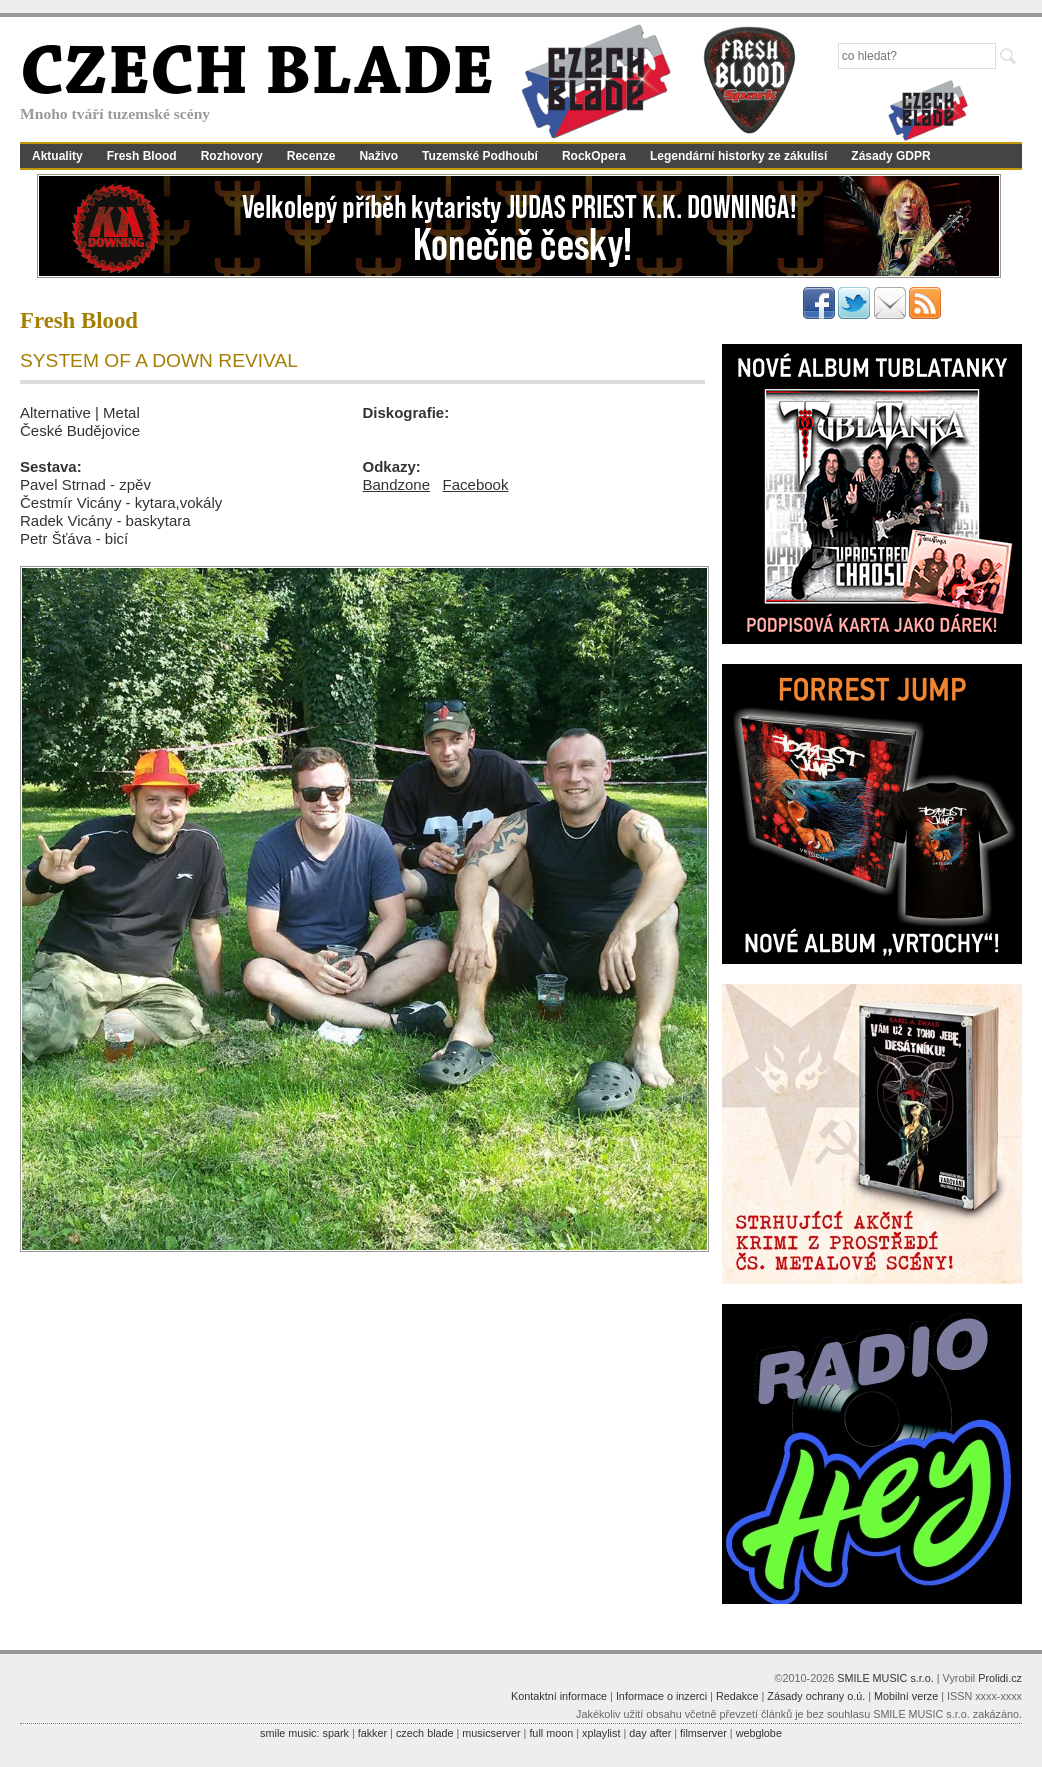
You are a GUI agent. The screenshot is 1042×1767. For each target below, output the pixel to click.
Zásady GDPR (890, 156)
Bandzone (397, 484)
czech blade (425, 1733)
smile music (288, 1733)
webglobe (759, 1733)
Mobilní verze (906, 1696)
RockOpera (594, 156)
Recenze (311, 156)
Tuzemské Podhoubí (480, 156)
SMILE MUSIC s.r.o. (885, 1678)
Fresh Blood (142, 156)
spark (335, 1733)
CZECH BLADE (257, 76)
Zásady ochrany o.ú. (816, 1696)
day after (650, 1733)
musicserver (491, 1733)
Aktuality (57, 156)
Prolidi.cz (1000, 1678)
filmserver (703, 1733)
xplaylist (601, 1733)
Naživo (378, 156)
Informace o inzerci (661, 1696)
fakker (372, 1733)
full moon (551, 1733)
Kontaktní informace (559, 1696)
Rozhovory (232, 156)
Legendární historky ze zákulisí (738, 156)
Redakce (737, 1696)
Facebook (476, 484)
